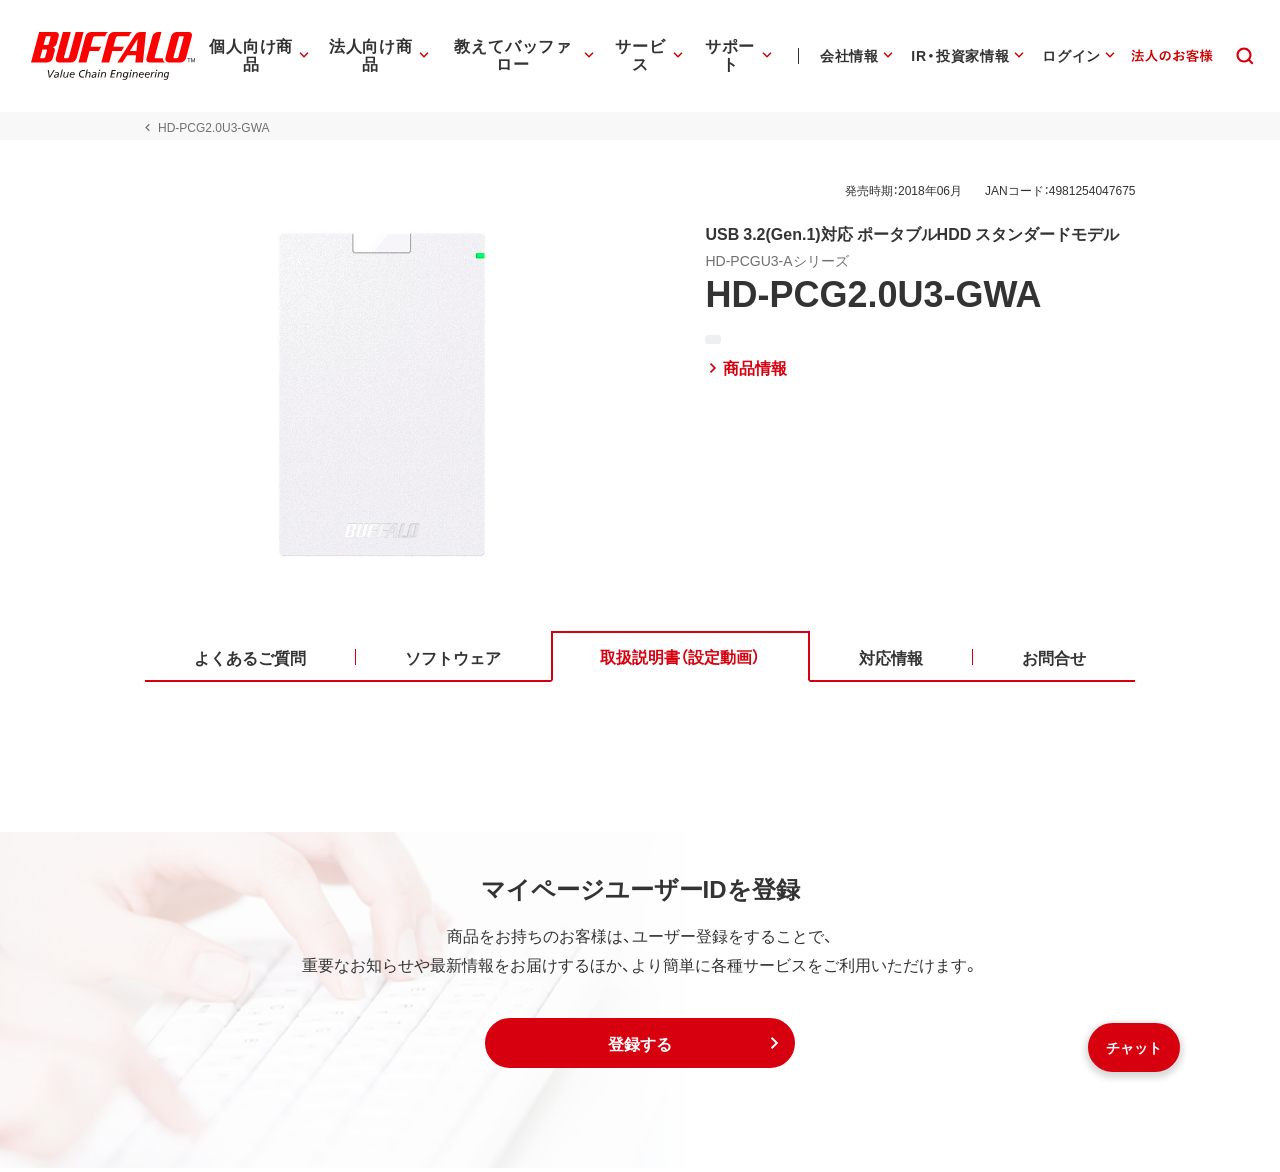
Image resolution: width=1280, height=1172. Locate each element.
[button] (640, 1047)
